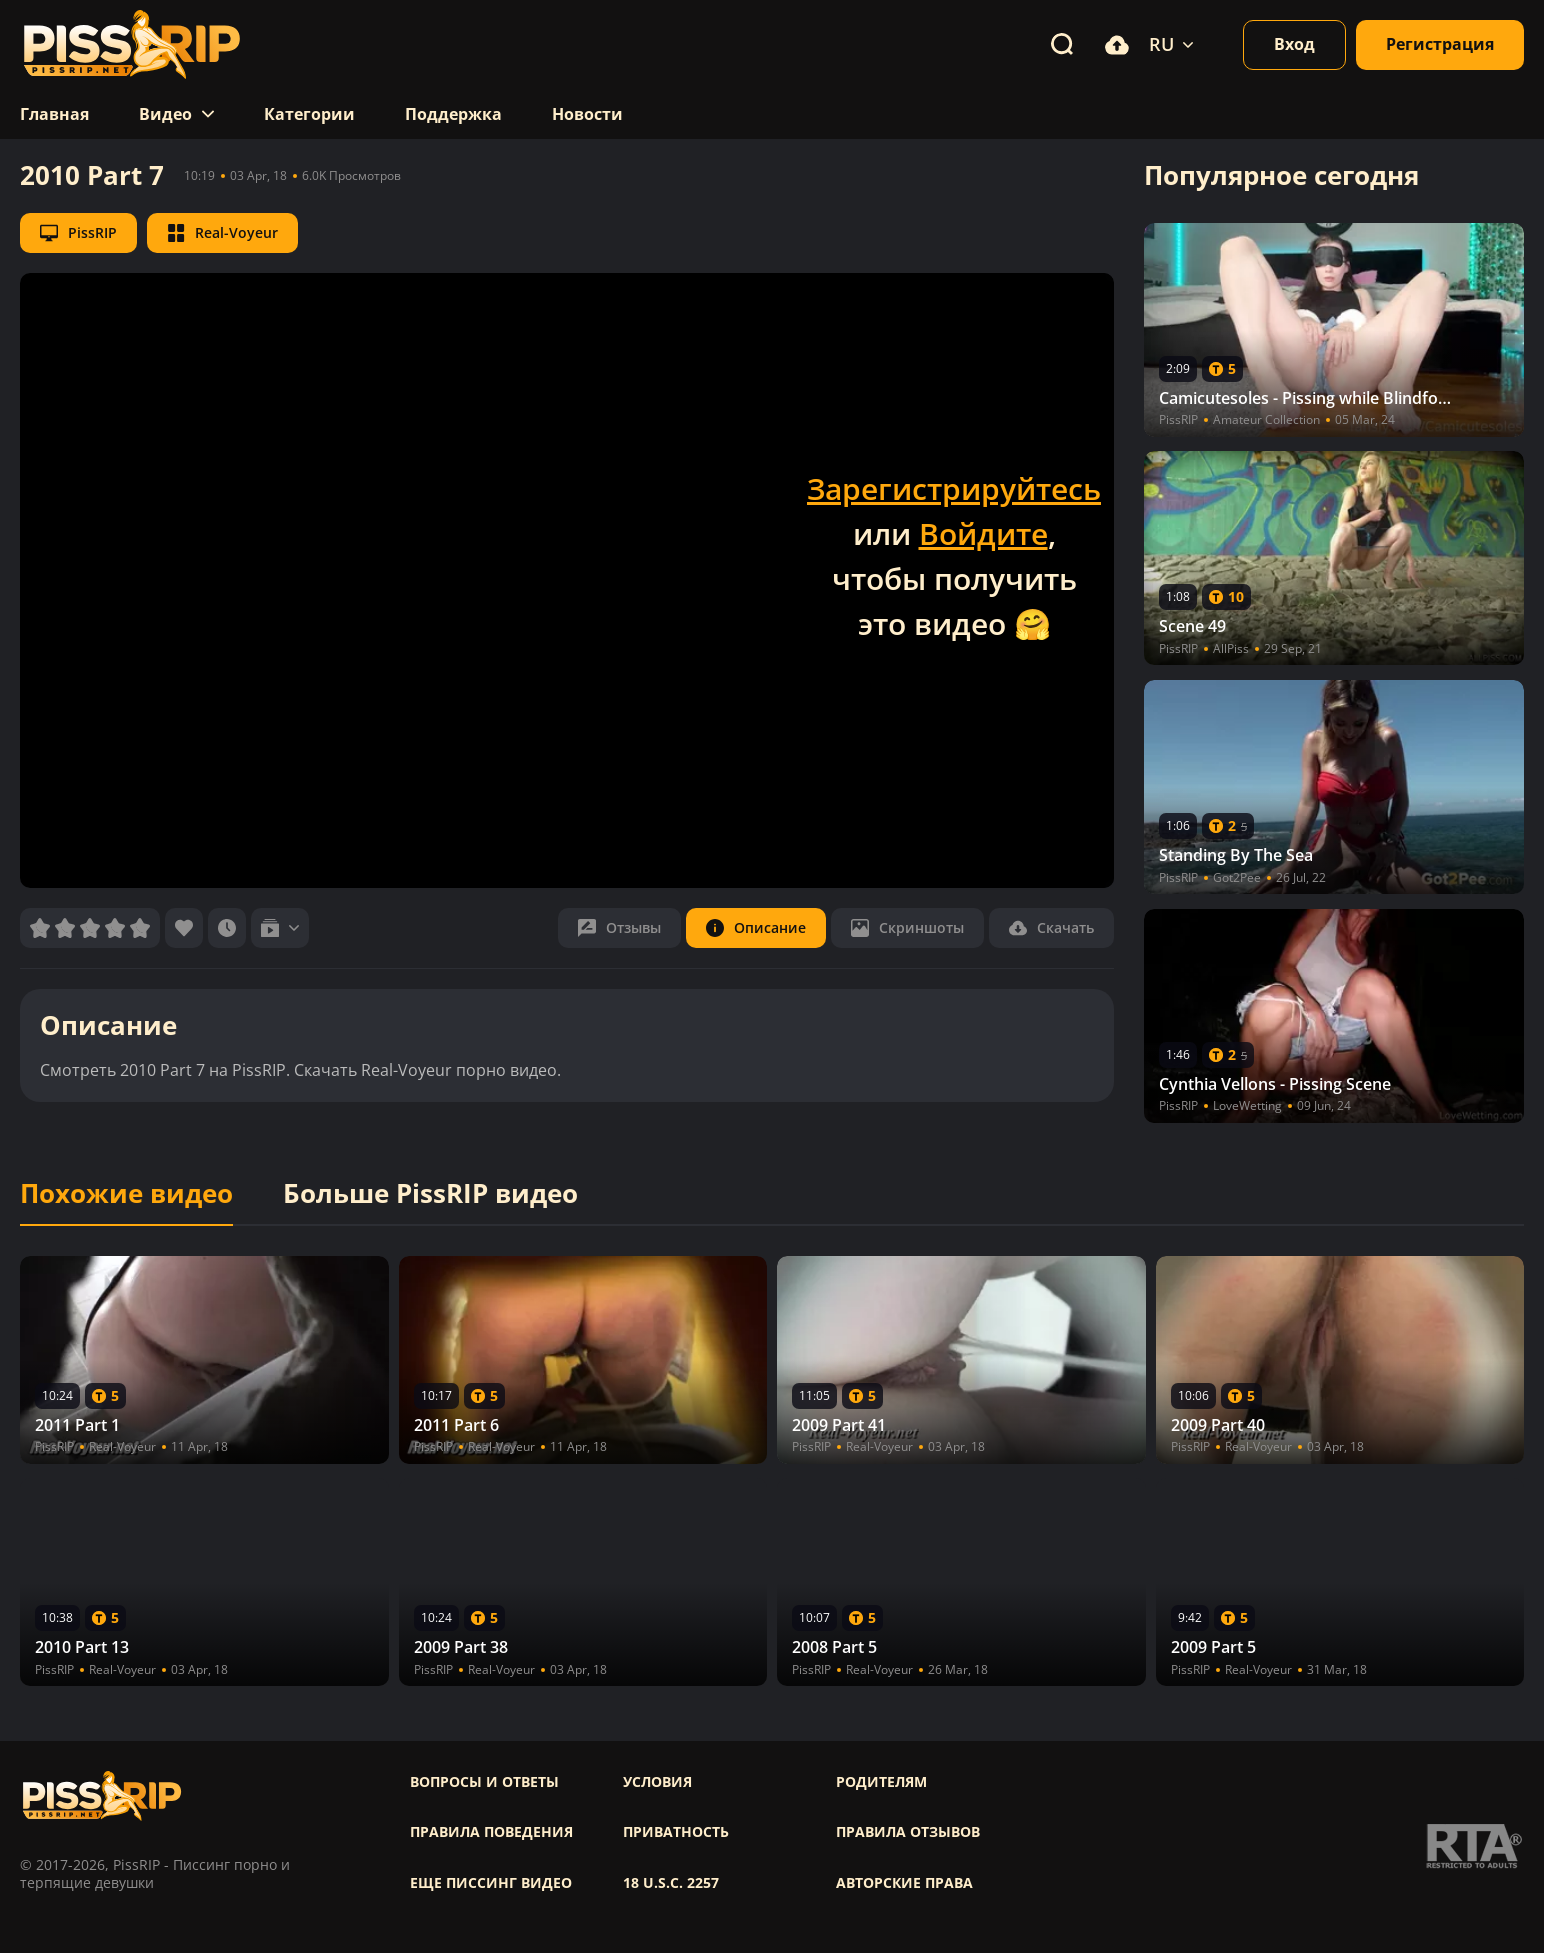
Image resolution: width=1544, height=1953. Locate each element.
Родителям (881, 1782)
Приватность (676, 1832)
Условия (657, 1782)
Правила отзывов (908, 1832)
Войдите (983, 533)
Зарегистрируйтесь (954, 488)
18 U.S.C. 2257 (671, 1883)
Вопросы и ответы (484, 1782)
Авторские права (904, 1883)
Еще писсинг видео (491, 1883)
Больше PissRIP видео (430, 1194)
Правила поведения (491, 1832)
